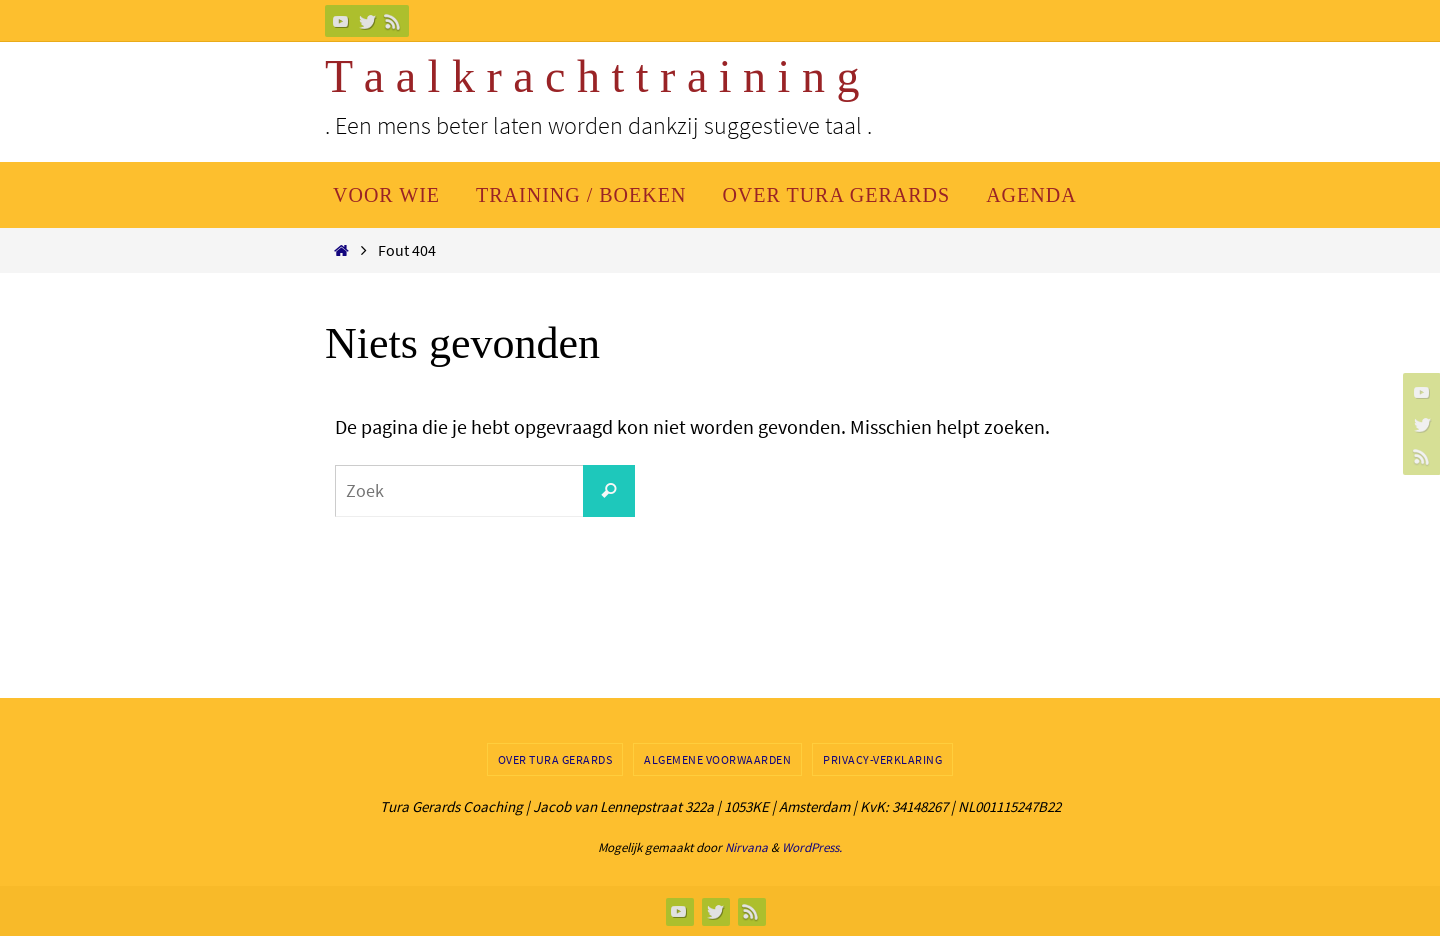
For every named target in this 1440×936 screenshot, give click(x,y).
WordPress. (812, 847)
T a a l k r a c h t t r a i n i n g (592, 76)
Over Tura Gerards (555, 759)
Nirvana (746, 847)
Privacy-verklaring (882, 759)
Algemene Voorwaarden (717, 759)
